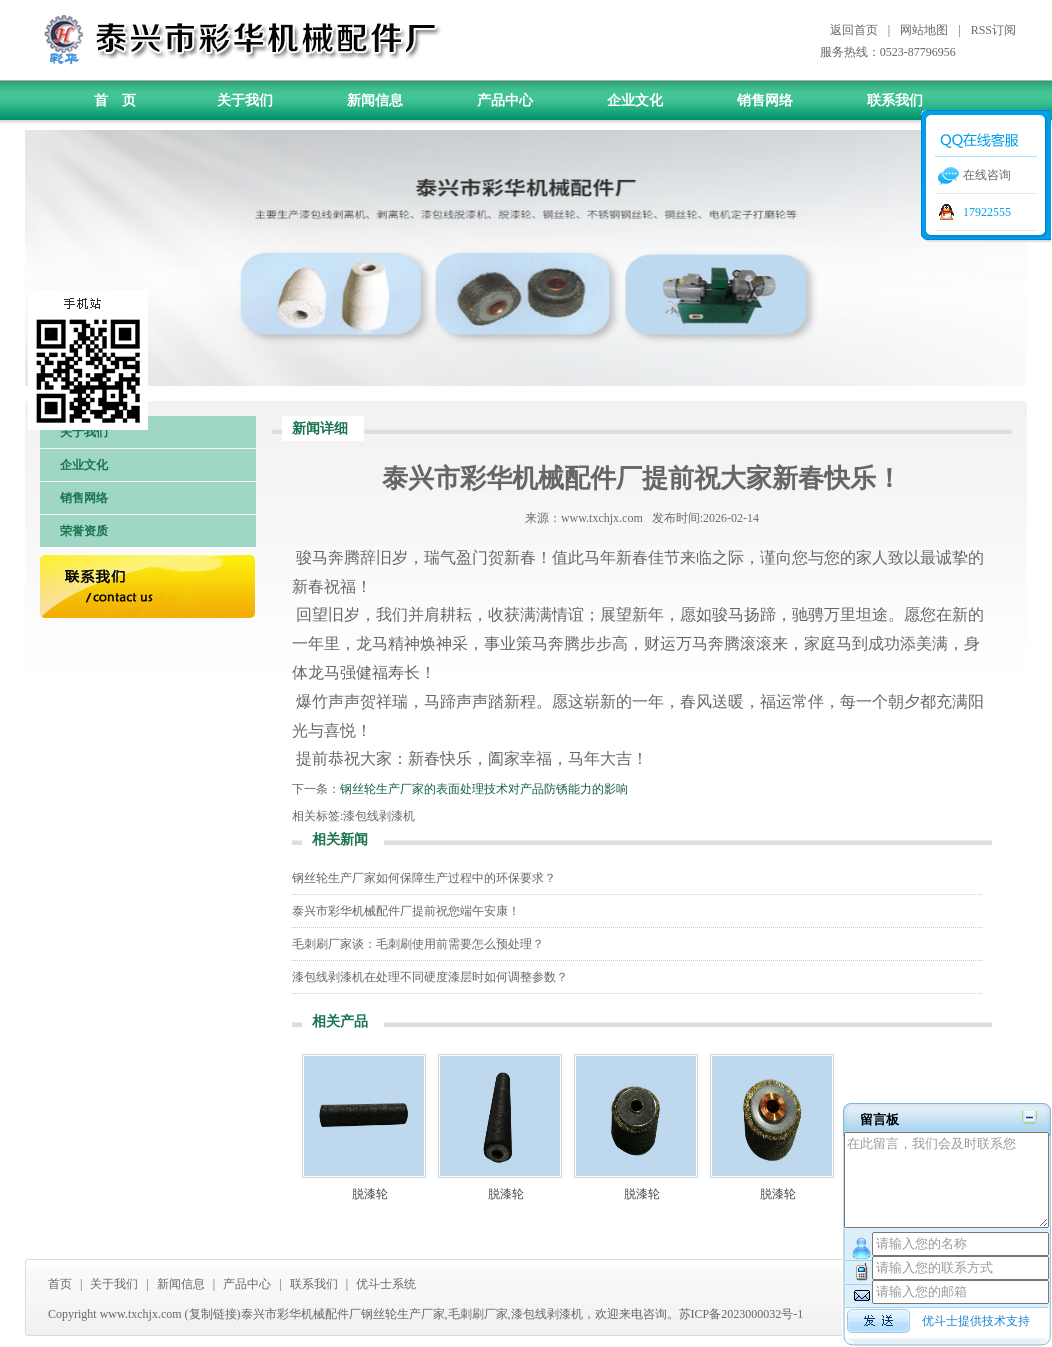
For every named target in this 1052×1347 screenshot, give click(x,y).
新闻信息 (375, 100)
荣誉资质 (84, 531)
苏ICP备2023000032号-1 (741, 1314)
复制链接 (213, 1314)
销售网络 (765, 100)
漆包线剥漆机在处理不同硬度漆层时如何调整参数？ (430, 977)
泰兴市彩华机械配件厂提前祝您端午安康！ (406, 911)
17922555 (987, 212)
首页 (60, 1284)
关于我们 (245, 100)
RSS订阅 (993, 30)
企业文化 (635, 100)
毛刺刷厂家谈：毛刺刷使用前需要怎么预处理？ (418, 944)
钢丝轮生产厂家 (403, 1314)
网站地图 (924, 30)
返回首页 (854, 30)
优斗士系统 (386, 1284)
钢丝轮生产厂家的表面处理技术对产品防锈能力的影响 (484, 789)
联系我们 (895, 100)
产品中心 (505, 100)
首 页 (115, 100)
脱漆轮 (370, 1194)
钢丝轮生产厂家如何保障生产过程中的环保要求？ (424, 878)
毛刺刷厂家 (478, 1314)
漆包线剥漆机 (379, 816)
